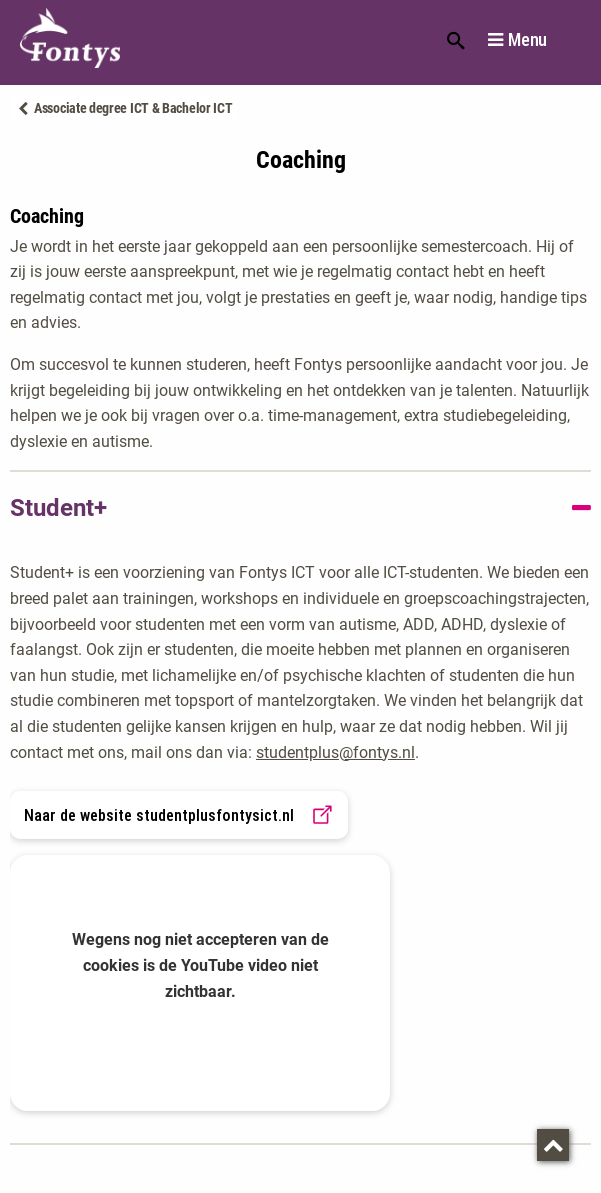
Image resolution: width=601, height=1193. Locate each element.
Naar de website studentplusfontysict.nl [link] (179, 815)
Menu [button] (527, 40)
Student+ (58, 508)
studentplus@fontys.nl (335, 752)
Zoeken (456, 38)
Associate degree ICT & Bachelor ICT (133, 108)
